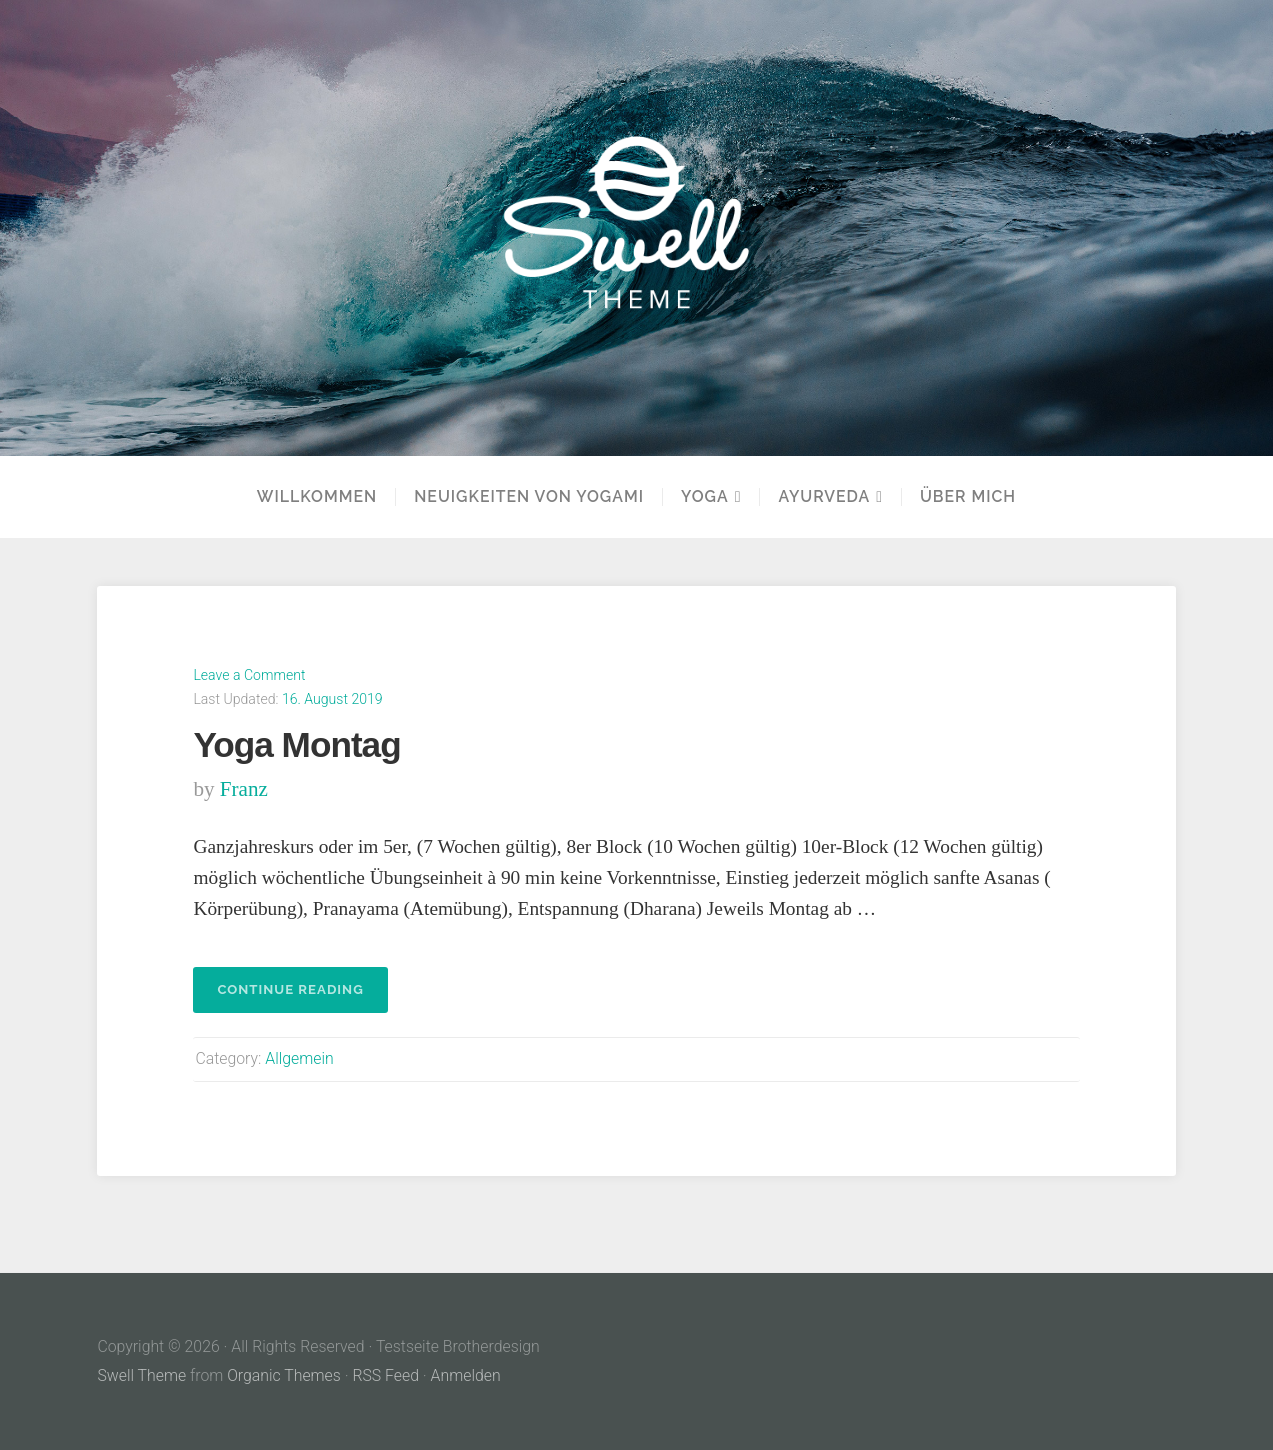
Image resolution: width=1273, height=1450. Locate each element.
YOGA (705, 497)
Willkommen (317, 497)
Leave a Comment (249, 675)
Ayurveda (824, 497)
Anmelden (466, 1375)
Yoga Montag (296, 744)
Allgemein (299, 1058)
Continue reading (302, 995)
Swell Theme (141, 1375)
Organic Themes (284, 1375)
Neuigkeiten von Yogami (529, 497)
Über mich (968, 497)
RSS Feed (385, 1375)
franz (244, 789)
